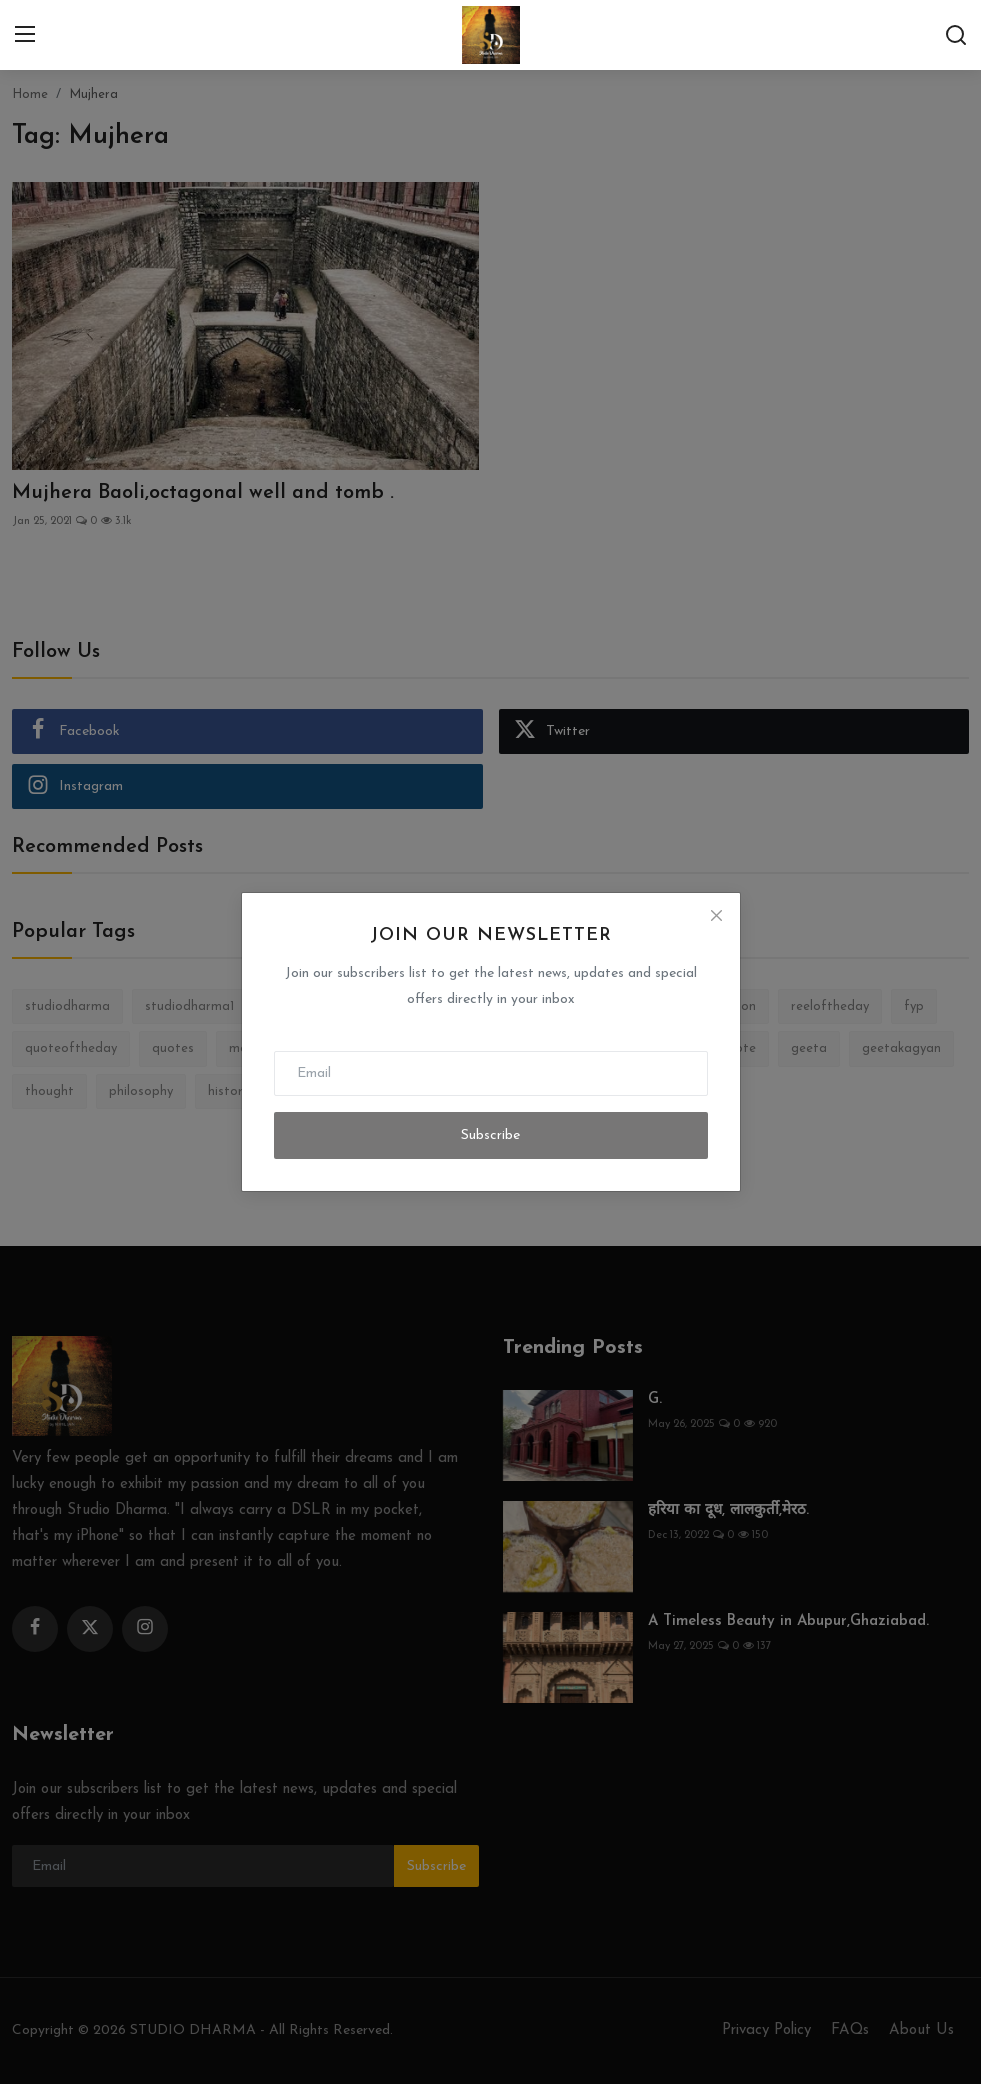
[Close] (716, 916)
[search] (956, 35)
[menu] (25, 35)
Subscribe (490, 1135)
